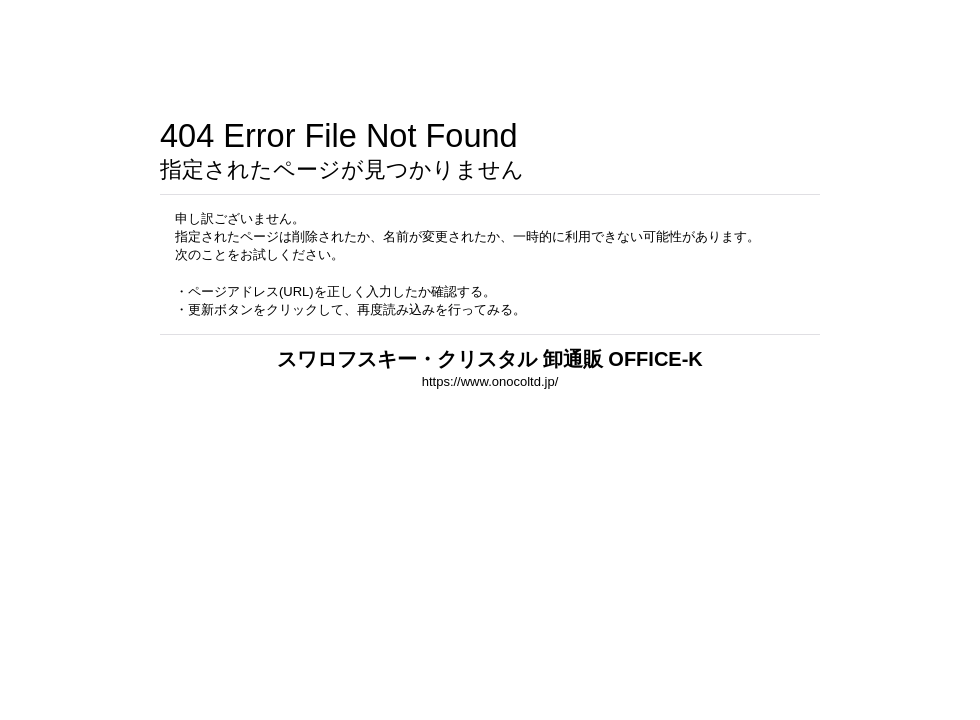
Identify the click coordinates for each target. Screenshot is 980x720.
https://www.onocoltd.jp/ (490, 381)
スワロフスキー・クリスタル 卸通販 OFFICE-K (490, 359)
